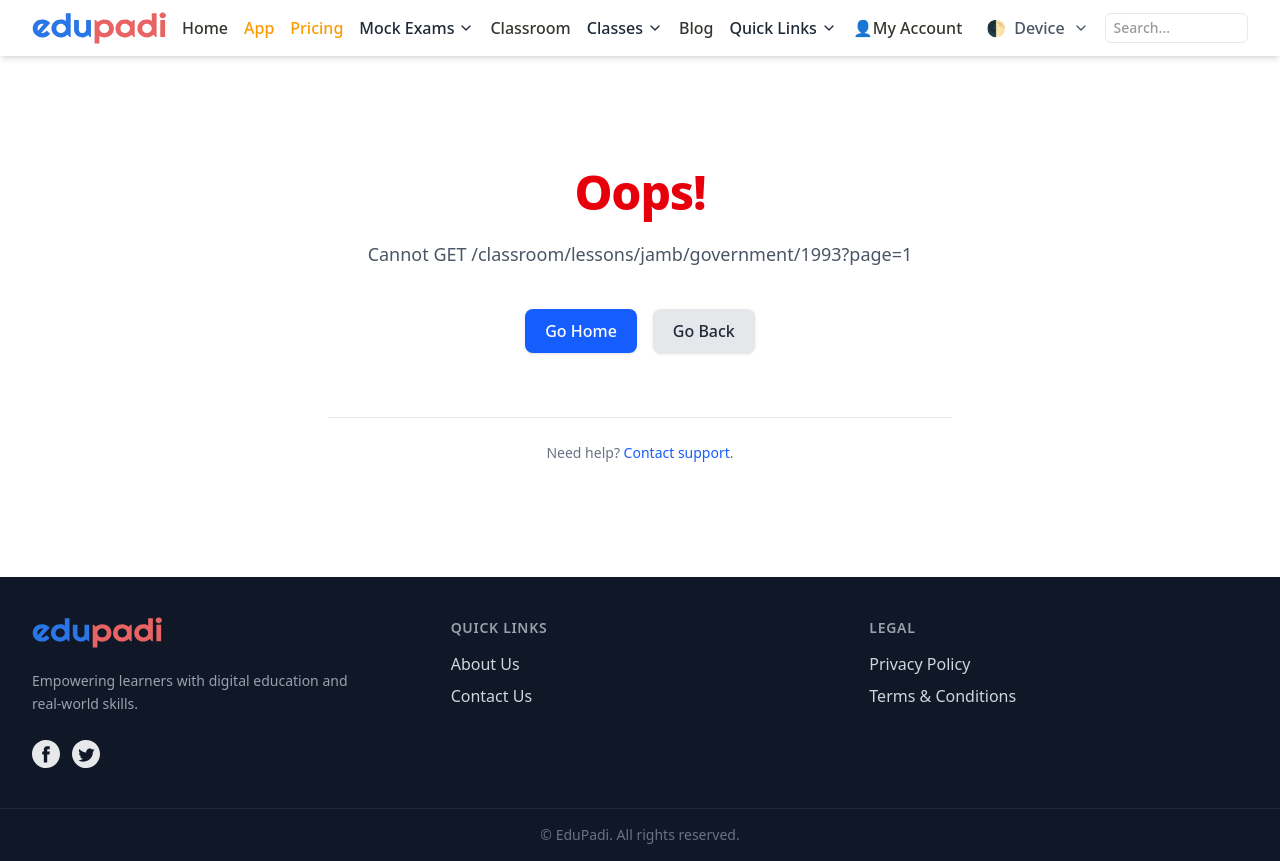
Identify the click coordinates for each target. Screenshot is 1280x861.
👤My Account (907, 28)
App (259, 28)
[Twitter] (86, 754)
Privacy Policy (919, 664)
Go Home (581, 331)
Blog (696, 28)
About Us (485, 664)
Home (205, 28)
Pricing (316, 28)
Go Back (704, 331)
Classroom (530, 28)
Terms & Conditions (942, 696)
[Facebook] (46, 754)
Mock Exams (416, 28)
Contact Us (491, 696)
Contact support (677, 452)
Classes (625, 28)
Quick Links (782, 28)
